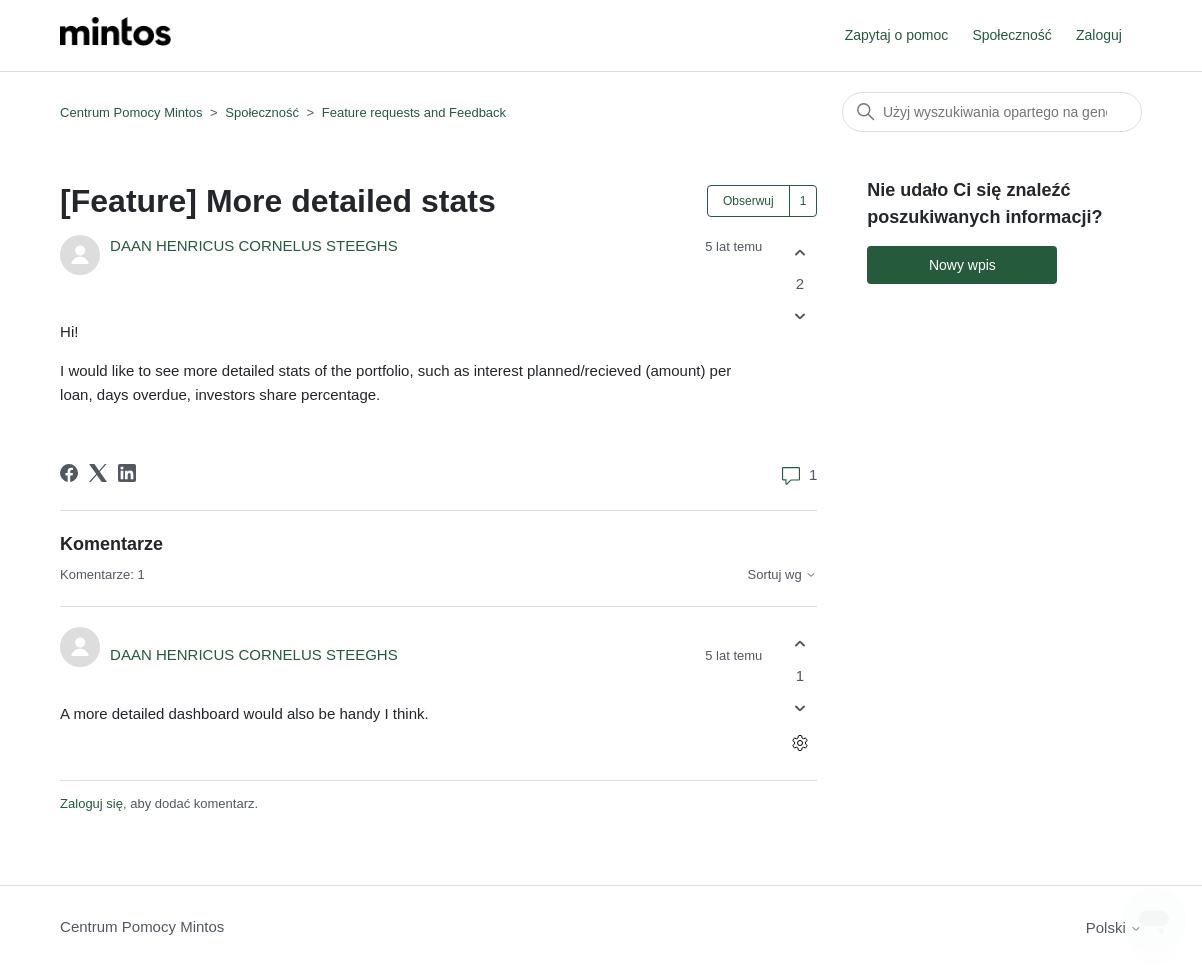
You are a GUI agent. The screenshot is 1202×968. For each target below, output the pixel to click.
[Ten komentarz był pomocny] (799, 644)
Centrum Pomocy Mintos (133, 112)
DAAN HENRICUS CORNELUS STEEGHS (254, 245)
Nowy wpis (962, 265)
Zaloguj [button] (1099, 35)
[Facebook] (69, 473)
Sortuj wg (783, 575)
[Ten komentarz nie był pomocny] (799, 707)
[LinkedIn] (127, 473)
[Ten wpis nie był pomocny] (799, 316)
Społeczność (1011, 35)
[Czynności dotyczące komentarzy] (799, 742)
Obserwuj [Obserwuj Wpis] (748, 201)
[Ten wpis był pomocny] (799, 252)
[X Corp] (98, 473)
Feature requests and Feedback (414, 112)
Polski (1114, 927)
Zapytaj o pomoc (897, 35)
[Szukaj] (992, 112)
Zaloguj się (91, 803)
